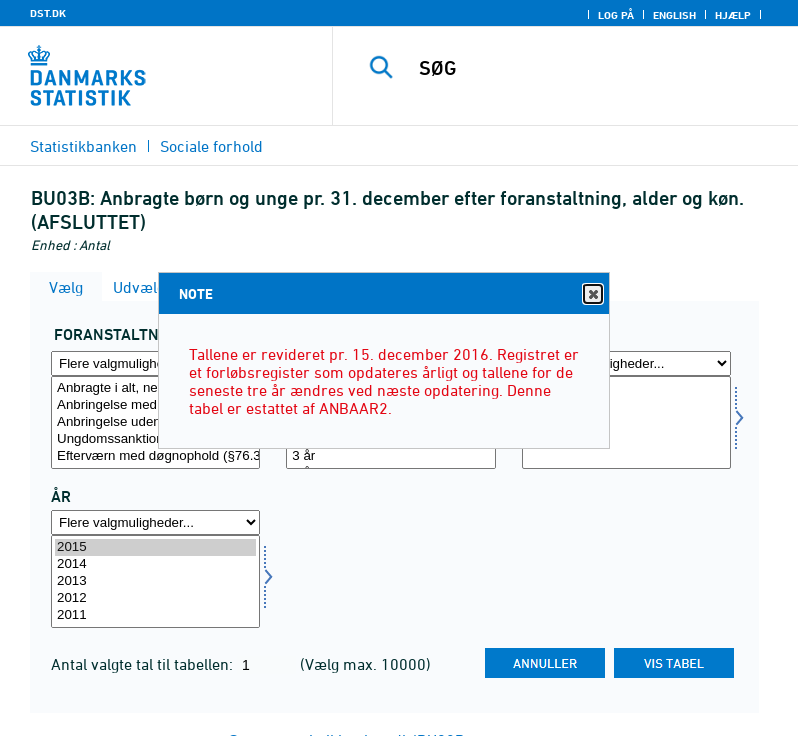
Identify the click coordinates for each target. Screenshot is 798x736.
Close (592, 294)
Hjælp (733, 15)
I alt (626, 388)
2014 (155, 564)
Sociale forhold (211, 146)
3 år (390, 456)
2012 (155, 598)
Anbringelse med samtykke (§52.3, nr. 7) (155, 405)
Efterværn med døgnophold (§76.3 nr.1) (155, 456)
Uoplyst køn (626, 439)
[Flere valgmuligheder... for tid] (155, 522)
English (674, 15)
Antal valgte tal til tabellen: (144, 664)
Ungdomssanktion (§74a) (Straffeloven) (155, 439)
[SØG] (595, 68)
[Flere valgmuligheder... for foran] (155, 363)
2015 (155, 547)
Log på (616, 15)
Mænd (626, 405)
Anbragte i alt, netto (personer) (155, 388)
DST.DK (48, 13)
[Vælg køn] (626, 422)
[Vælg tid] (155, 581)
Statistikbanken (83, 146)
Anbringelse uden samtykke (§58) (155, 422)
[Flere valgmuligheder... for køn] (626, 363)
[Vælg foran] (155, 422)
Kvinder (626, 422)
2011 (155, 615)
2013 (155, 581)
